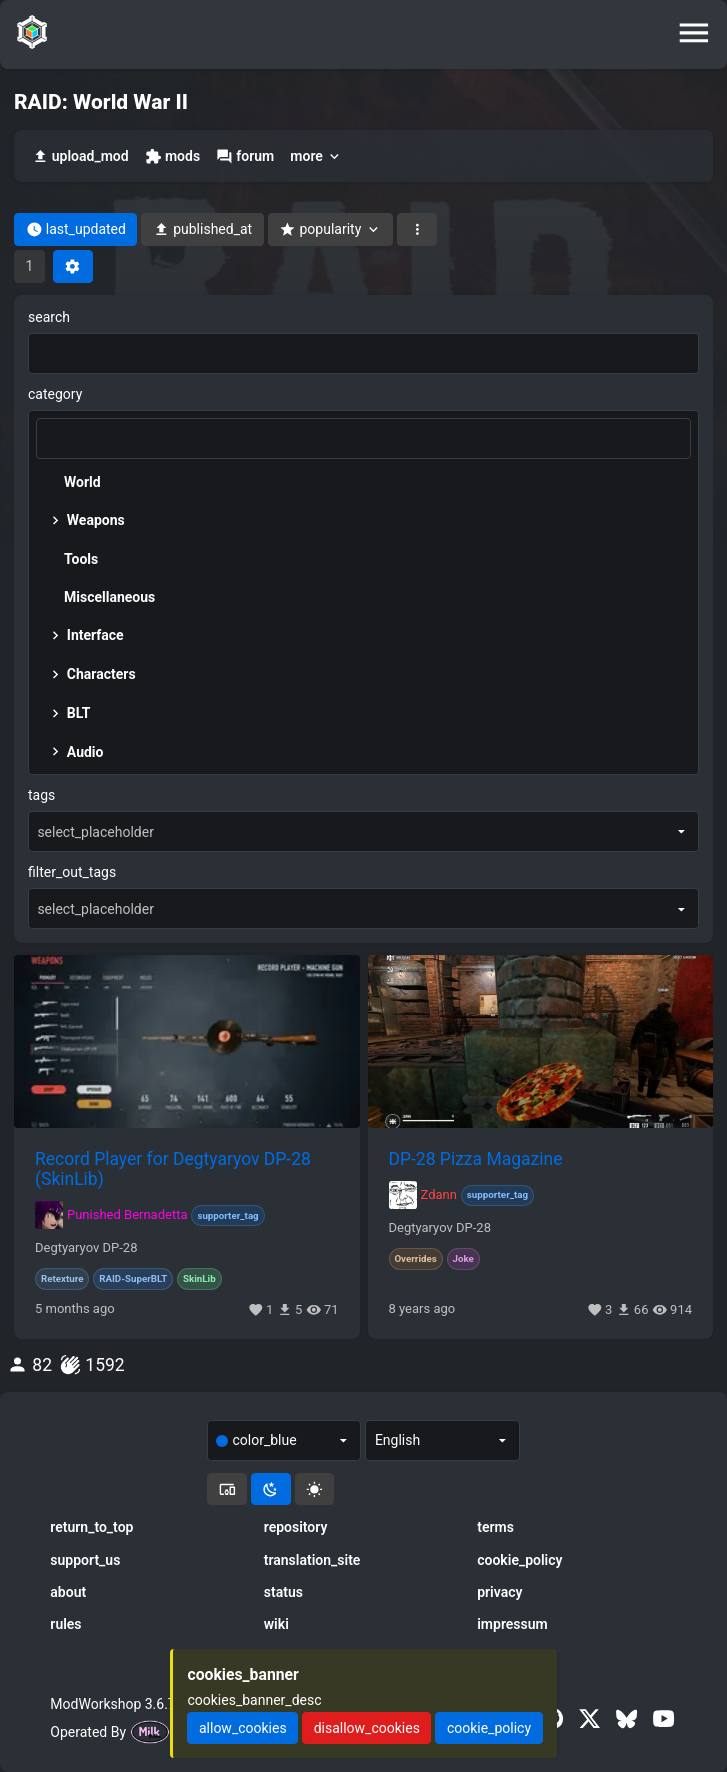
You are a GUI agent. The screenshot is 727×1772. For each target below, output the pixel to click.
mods (172, 156)
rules (65, 1624)
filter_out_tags (72, 872)
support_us (85, 1560)
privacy (499, 1592)
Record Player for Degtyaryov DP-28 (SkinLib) (173, 1169)
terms (495, 1527)
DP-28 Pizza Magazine (476, 1159)
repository (296, 1527)
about (68, 1592)
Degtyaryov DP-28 (86, 1248)
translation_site (312, 1560)
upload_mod (80, 156)
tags (41, 795)
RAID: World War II (101, 102)
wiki (276, 1624)
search (49, 317)
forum (245, 156)
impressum (512, 1624)
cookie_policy (519, 1560)
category (55, 394)
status (283, 1592)
